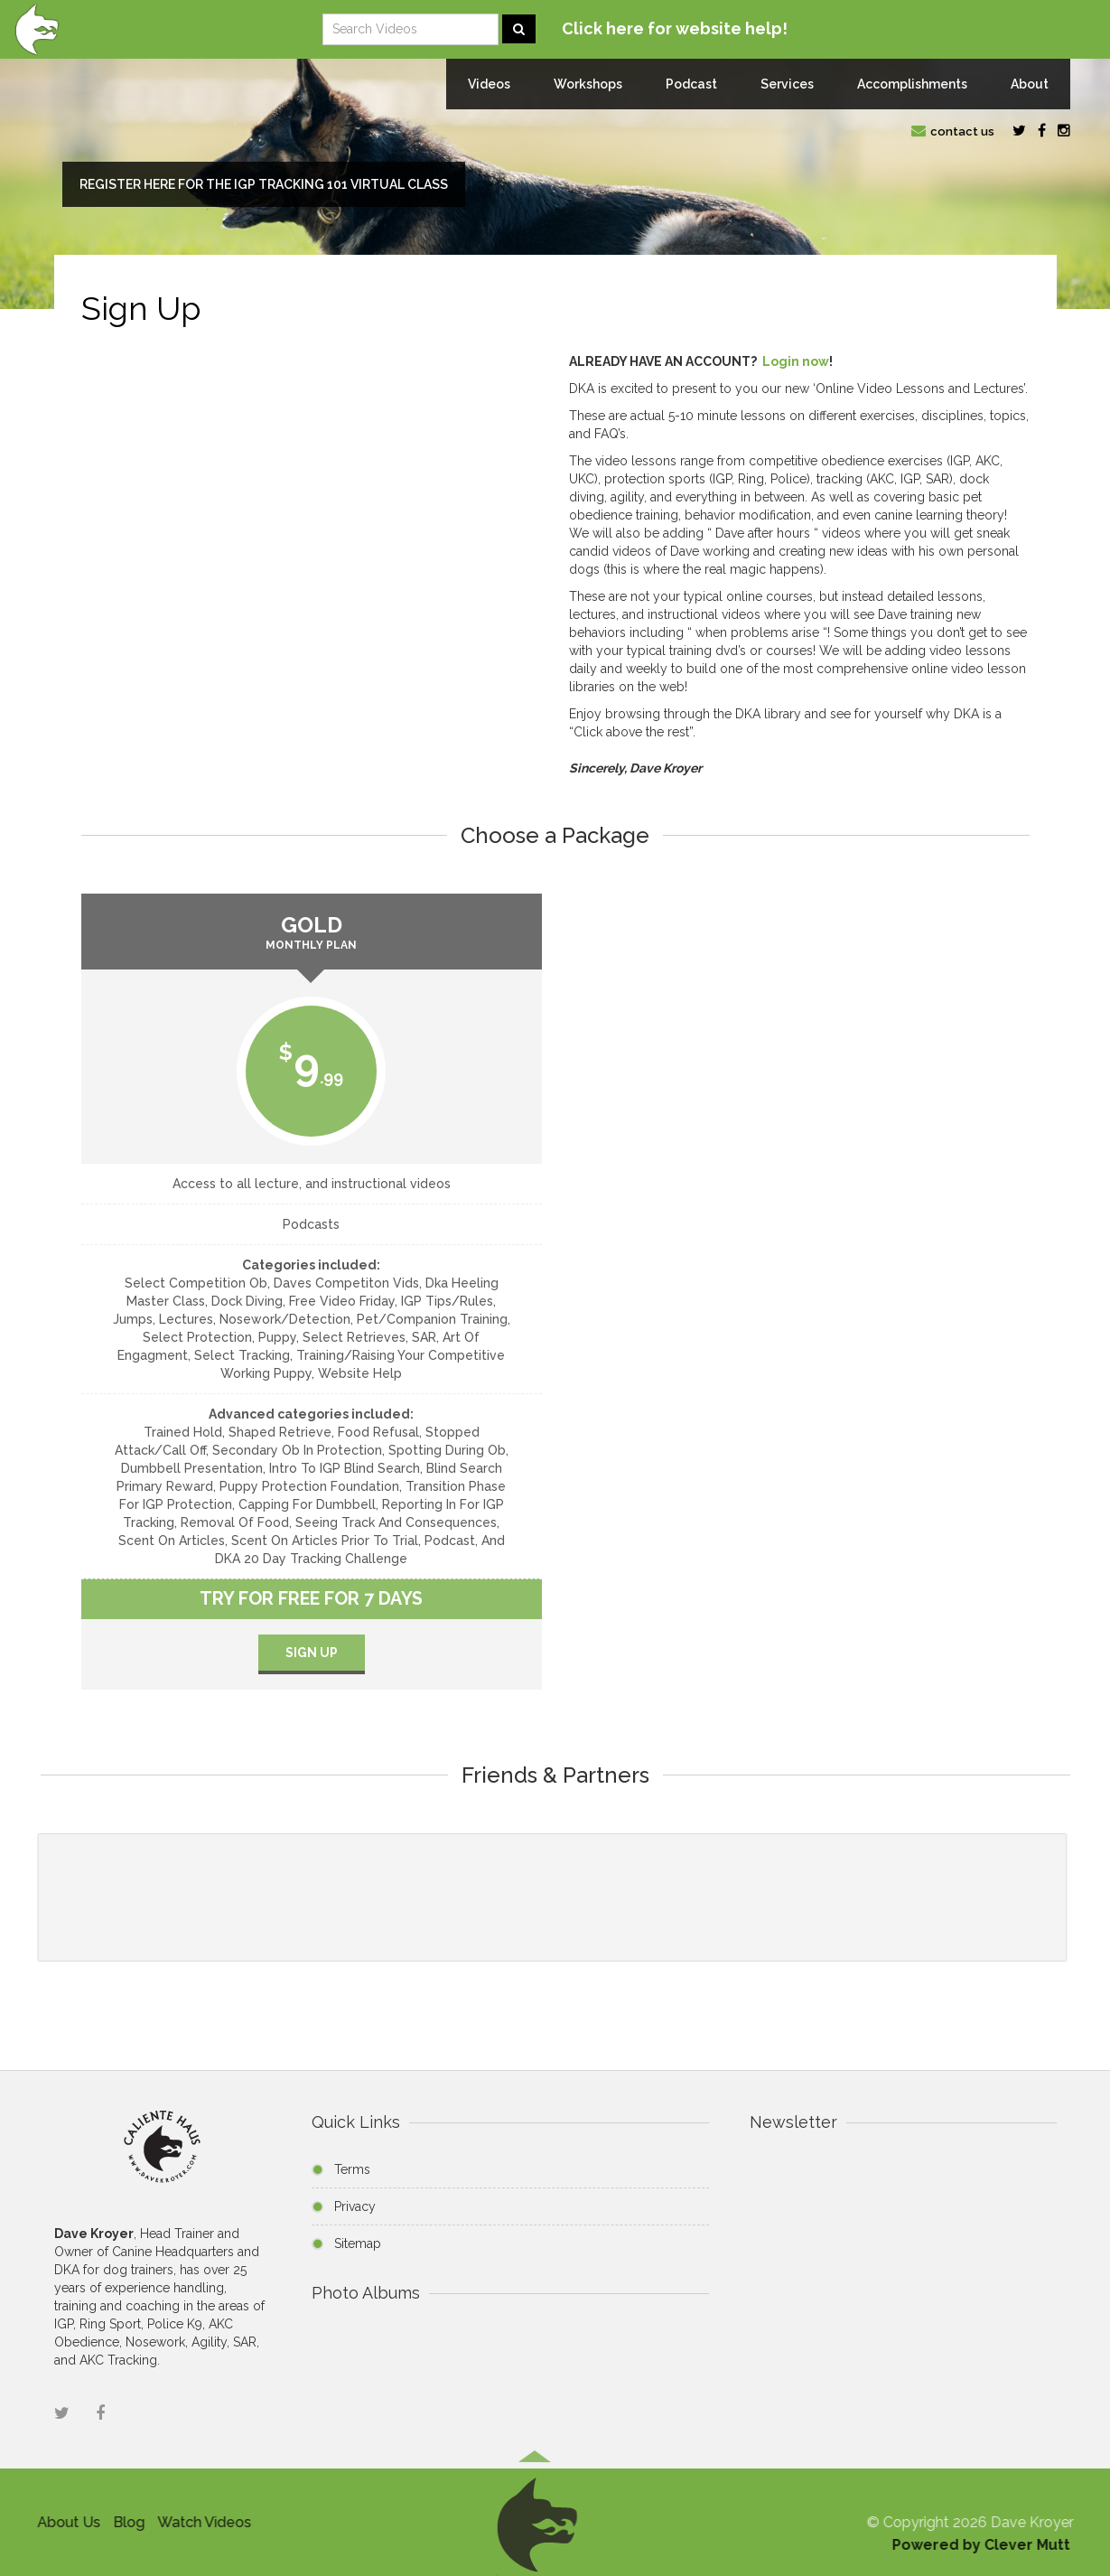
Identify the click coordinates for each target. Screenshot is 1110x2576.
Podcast (691, 84)
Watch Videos (199, 2522)
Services (787, 84)
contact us (952, 131)
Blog (123, 2522)
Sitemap (357, 2243)
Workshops (588, 84)
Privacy (355, 2206)
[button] (534, 2521)
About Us (63, 2522)
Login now (795, 361)
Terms (352, 2169)
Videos (489, 84)
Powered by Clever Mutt (986, 2544)
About (1030, 84)
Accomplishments (912, 84)
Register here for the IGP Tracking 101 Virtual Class (263, 184)
